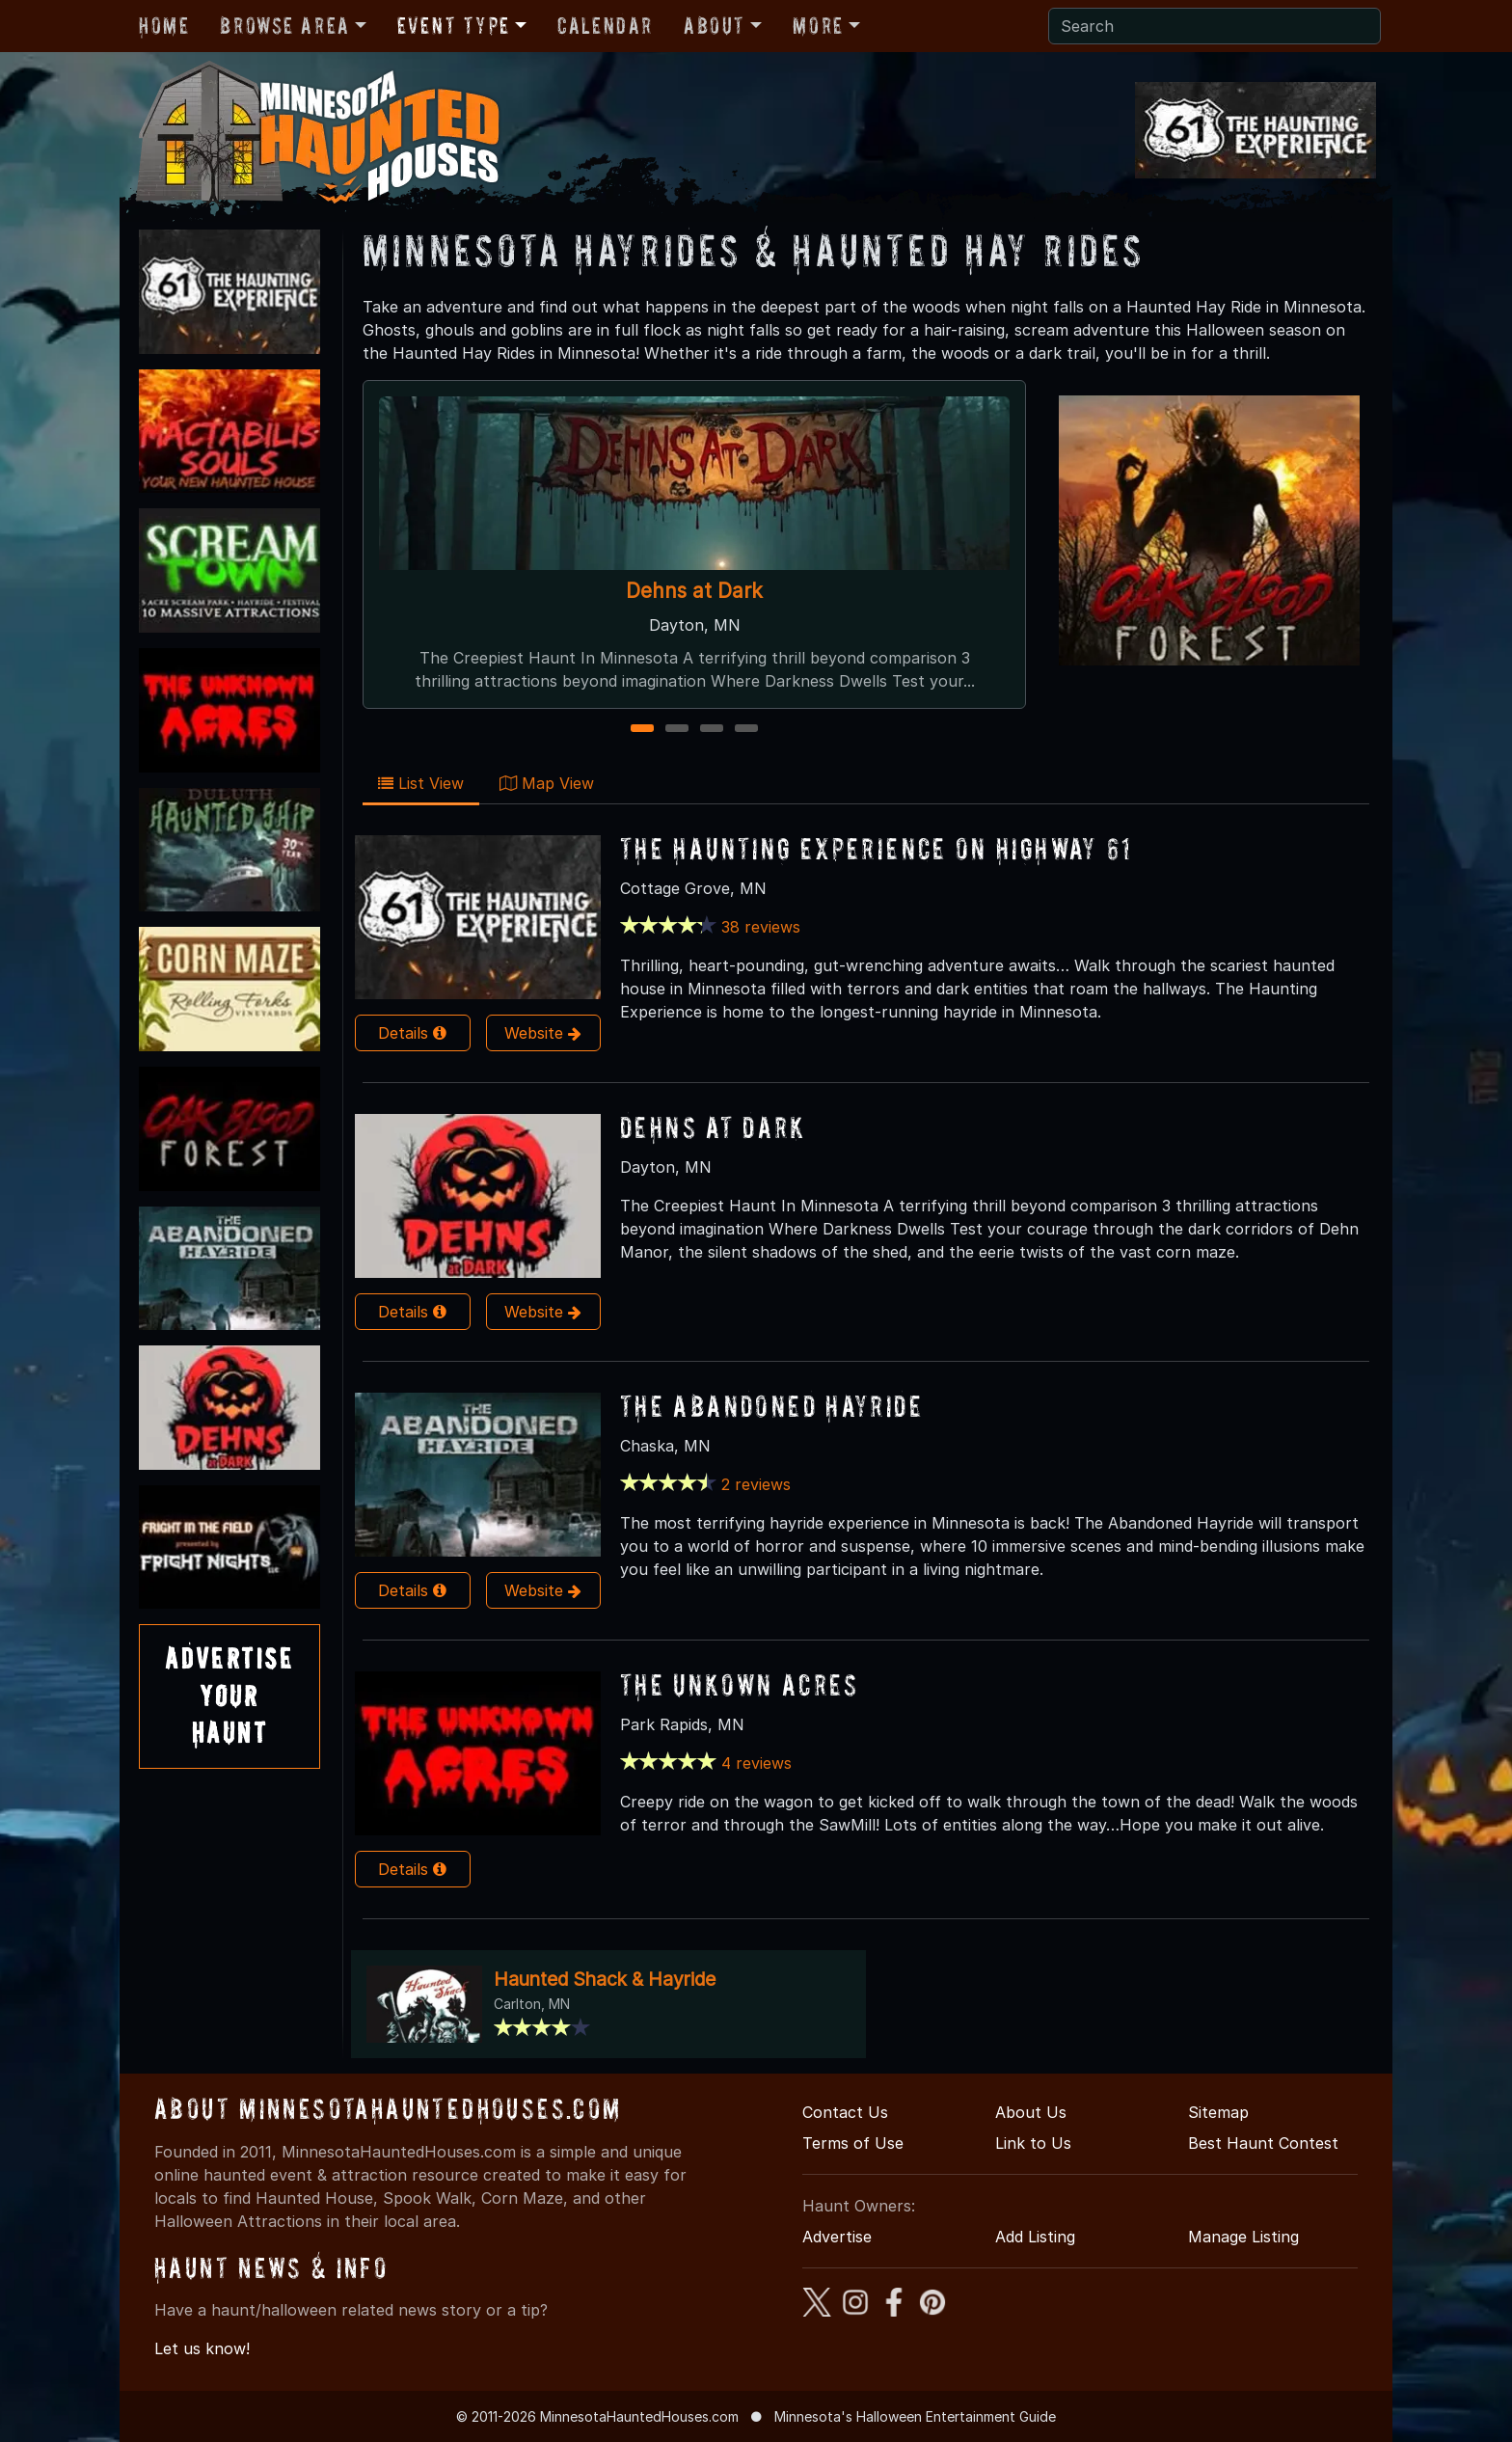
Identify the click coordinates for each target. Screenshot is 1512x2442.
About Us (1030, 2112)
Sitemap (1218, 2112)
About (714, 26)
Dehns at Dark (694, 591)
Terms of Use (853, 2143)
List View (421, 783)
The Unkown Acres (739, 1684)
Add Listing (1035, 2236)
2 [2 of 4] (677, 729)
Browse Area (284, 26)
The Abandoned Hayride (771, 1406)
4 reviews (756, 1763)
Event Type (453, 26)
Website (542, 1033)
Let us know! (202, 2348)
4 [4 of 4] (746, 729)
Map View (547, 783)
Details (412, 1033)
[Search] (1214, 26)
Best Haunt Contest (1263, 2143)
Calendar (605, 26)
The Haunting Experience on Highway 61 (877, 848)
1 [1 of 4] (642, 729)
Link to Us (1033, 2143)
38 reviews (760, 926)
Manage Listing (1243, 2236)
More (818, 26)
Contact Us (845, 2112)
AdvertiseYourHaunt (229, 1695)
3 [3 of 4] (712, 729)
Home (164, 26)
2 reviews (756, 1484)
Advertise (837, 2236)
